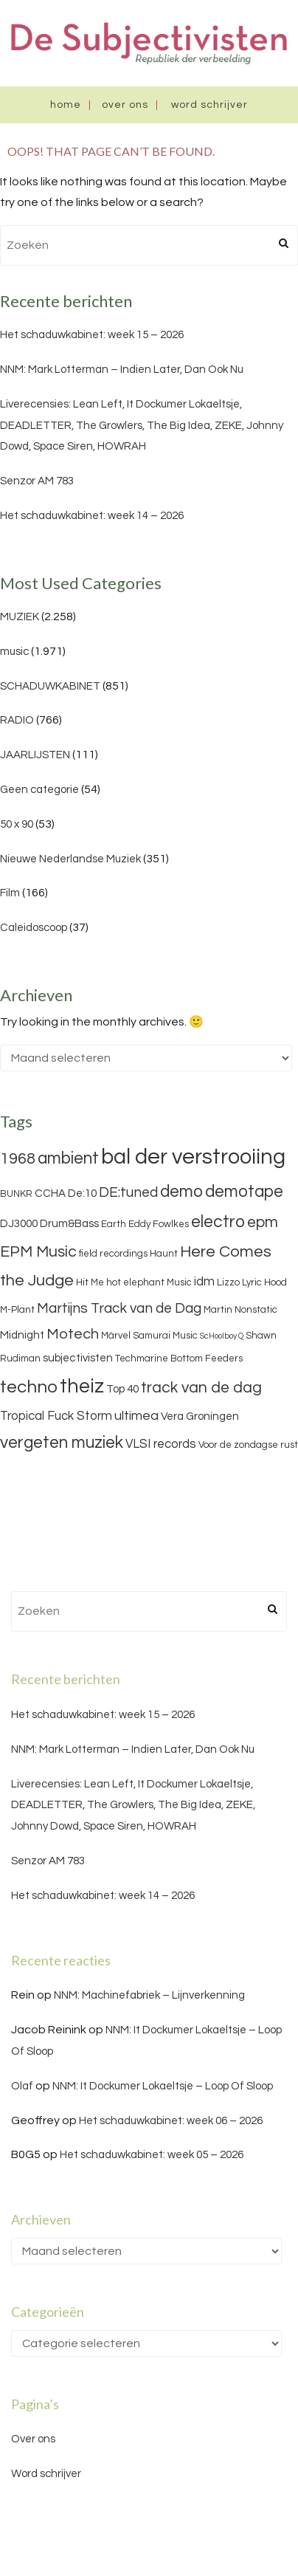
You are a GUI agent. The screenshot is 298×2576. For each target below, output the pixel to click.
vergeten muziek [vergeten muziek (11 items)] (61, 1443)
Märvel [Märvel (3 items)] (116, 1335)
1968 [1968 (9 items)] (17, 1159)
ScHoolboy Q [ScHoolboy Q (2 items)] (221, 1336)
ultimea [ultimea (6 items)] (136, 1416)
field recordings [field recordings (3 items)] (113, 1253)
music (14, 651)
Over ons (125, 105)
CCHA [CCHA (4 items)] (50, 1193)
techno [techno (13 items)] (29, 1387)
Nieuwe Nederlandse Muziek (70, 859)
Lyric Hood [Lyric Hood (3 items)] (264, 1282)
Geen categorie (39, 789)
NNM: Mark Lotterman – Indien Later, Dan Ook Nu (121, 369)
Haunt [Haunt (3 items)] (164, 1253)
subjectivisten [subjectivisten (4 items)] (78, 1358)
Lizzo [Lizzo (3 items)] (228, 1282)
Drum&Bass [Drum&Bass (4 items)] (69, 1223)
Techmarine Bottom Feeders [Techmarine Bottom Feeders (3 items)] (179, 1358)
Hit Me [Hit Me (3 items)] (90, 1282)
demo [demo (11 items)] (181, 1192)
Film (10, 893)
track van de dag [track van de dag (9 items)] (201, 1387)
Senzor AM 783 (37, 481)
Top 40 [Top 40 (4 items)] (122, 1389)
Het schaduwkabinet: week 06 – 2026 (171, 2120)
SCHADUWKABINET (50, 686)
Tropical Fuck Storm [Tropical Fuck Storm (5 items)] (56, 1416)
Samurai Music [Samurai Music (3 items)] (165, 1335)
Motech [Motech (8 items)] (72, 1334)
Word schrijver (209, 105)
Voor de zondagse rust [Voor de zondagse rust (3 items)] (248, 1445)
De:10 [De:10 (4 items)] (82, 1193)
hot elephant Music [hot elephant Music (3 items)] (149, 1282)
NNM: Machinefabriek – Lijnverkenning (149, 1995)
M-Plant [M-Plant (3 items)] (17, 1310)
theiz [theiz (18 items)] (82, 1386)
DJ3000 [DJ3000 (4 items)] (19, 1223)
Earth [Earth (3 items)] (113, 1224)
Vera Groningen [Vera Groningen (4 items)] (200, 1416)
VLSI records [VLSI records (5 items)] (160, 1444)
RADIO (17, 720)
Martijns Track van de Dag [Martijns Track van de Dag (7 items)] (119, 1308)
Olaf (22, 2086)
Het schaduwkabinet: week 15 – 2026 (92, 334)
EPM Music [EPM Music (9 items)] (38, 1252)
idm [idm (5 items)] (204, 1281)
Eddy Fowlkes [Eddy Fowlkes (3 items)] (158, 1224)
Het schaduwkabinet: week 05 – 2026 (151, 2154)
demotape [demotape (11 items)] (244, 1192)
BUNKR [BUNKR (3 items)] (16, 1194)
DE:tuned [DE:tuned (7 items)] (128, 1192)
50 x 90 (16, 824)
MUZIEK (19, 616)
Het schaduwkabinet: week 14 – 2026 (92, 515)
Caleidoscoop (33, 927)
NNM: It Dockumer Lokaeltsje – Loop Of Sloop (162, 2086)
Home (65, 105)
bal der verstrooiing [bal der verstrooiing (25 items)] (193, 1157)
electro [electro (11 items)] (218, 1222)
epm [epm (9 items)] (262, 1222)
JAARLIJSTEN (35, 754)
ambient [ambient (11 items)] (68, 1158)
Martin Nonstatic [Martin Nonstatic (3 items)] (240, 1310)
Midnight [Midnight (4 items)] (22, 1335)
